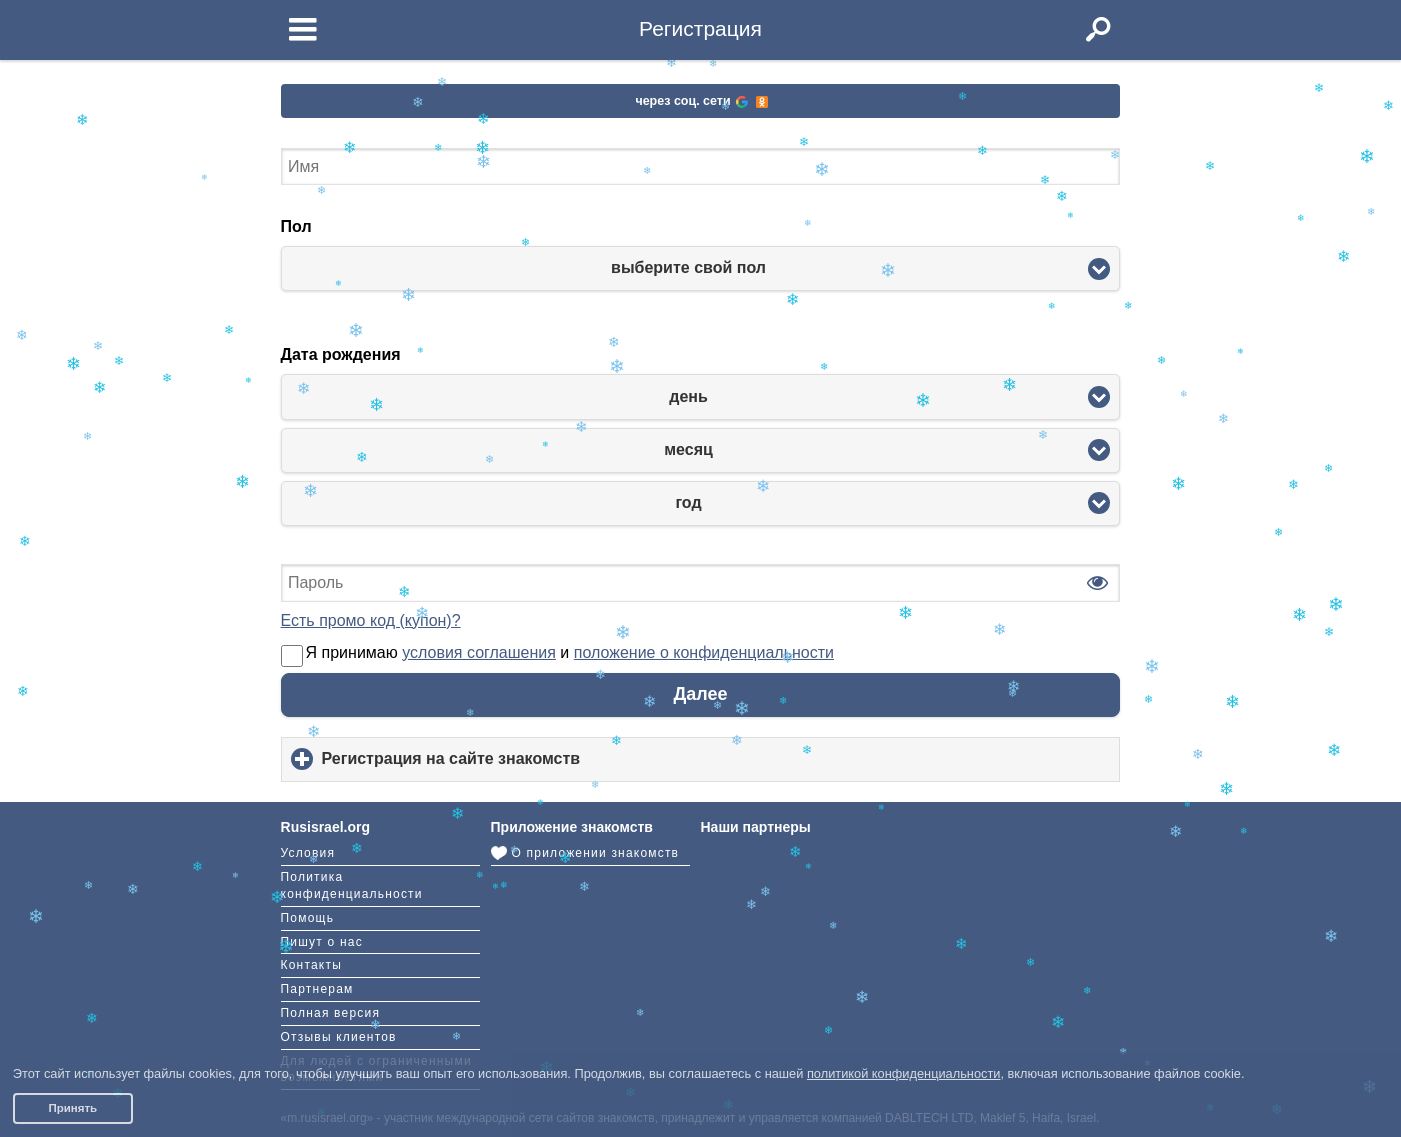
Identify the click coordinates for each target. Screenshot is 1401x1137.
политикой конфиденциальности (904, 1073)
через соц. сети (701, 101)
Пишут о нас (322, 942)
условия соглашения (479, 652)
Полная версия (331, 1013)
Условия (308, 853)
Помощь (308, 918)
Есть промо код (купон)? (371, 620)
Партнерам (317, 989)
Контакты (311, 965)
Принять (72, 1108)
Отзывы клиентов (339, 1037)
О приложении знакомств (585, 853)
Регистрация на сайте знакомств (484, 765)
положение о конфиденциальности (704, 652)
